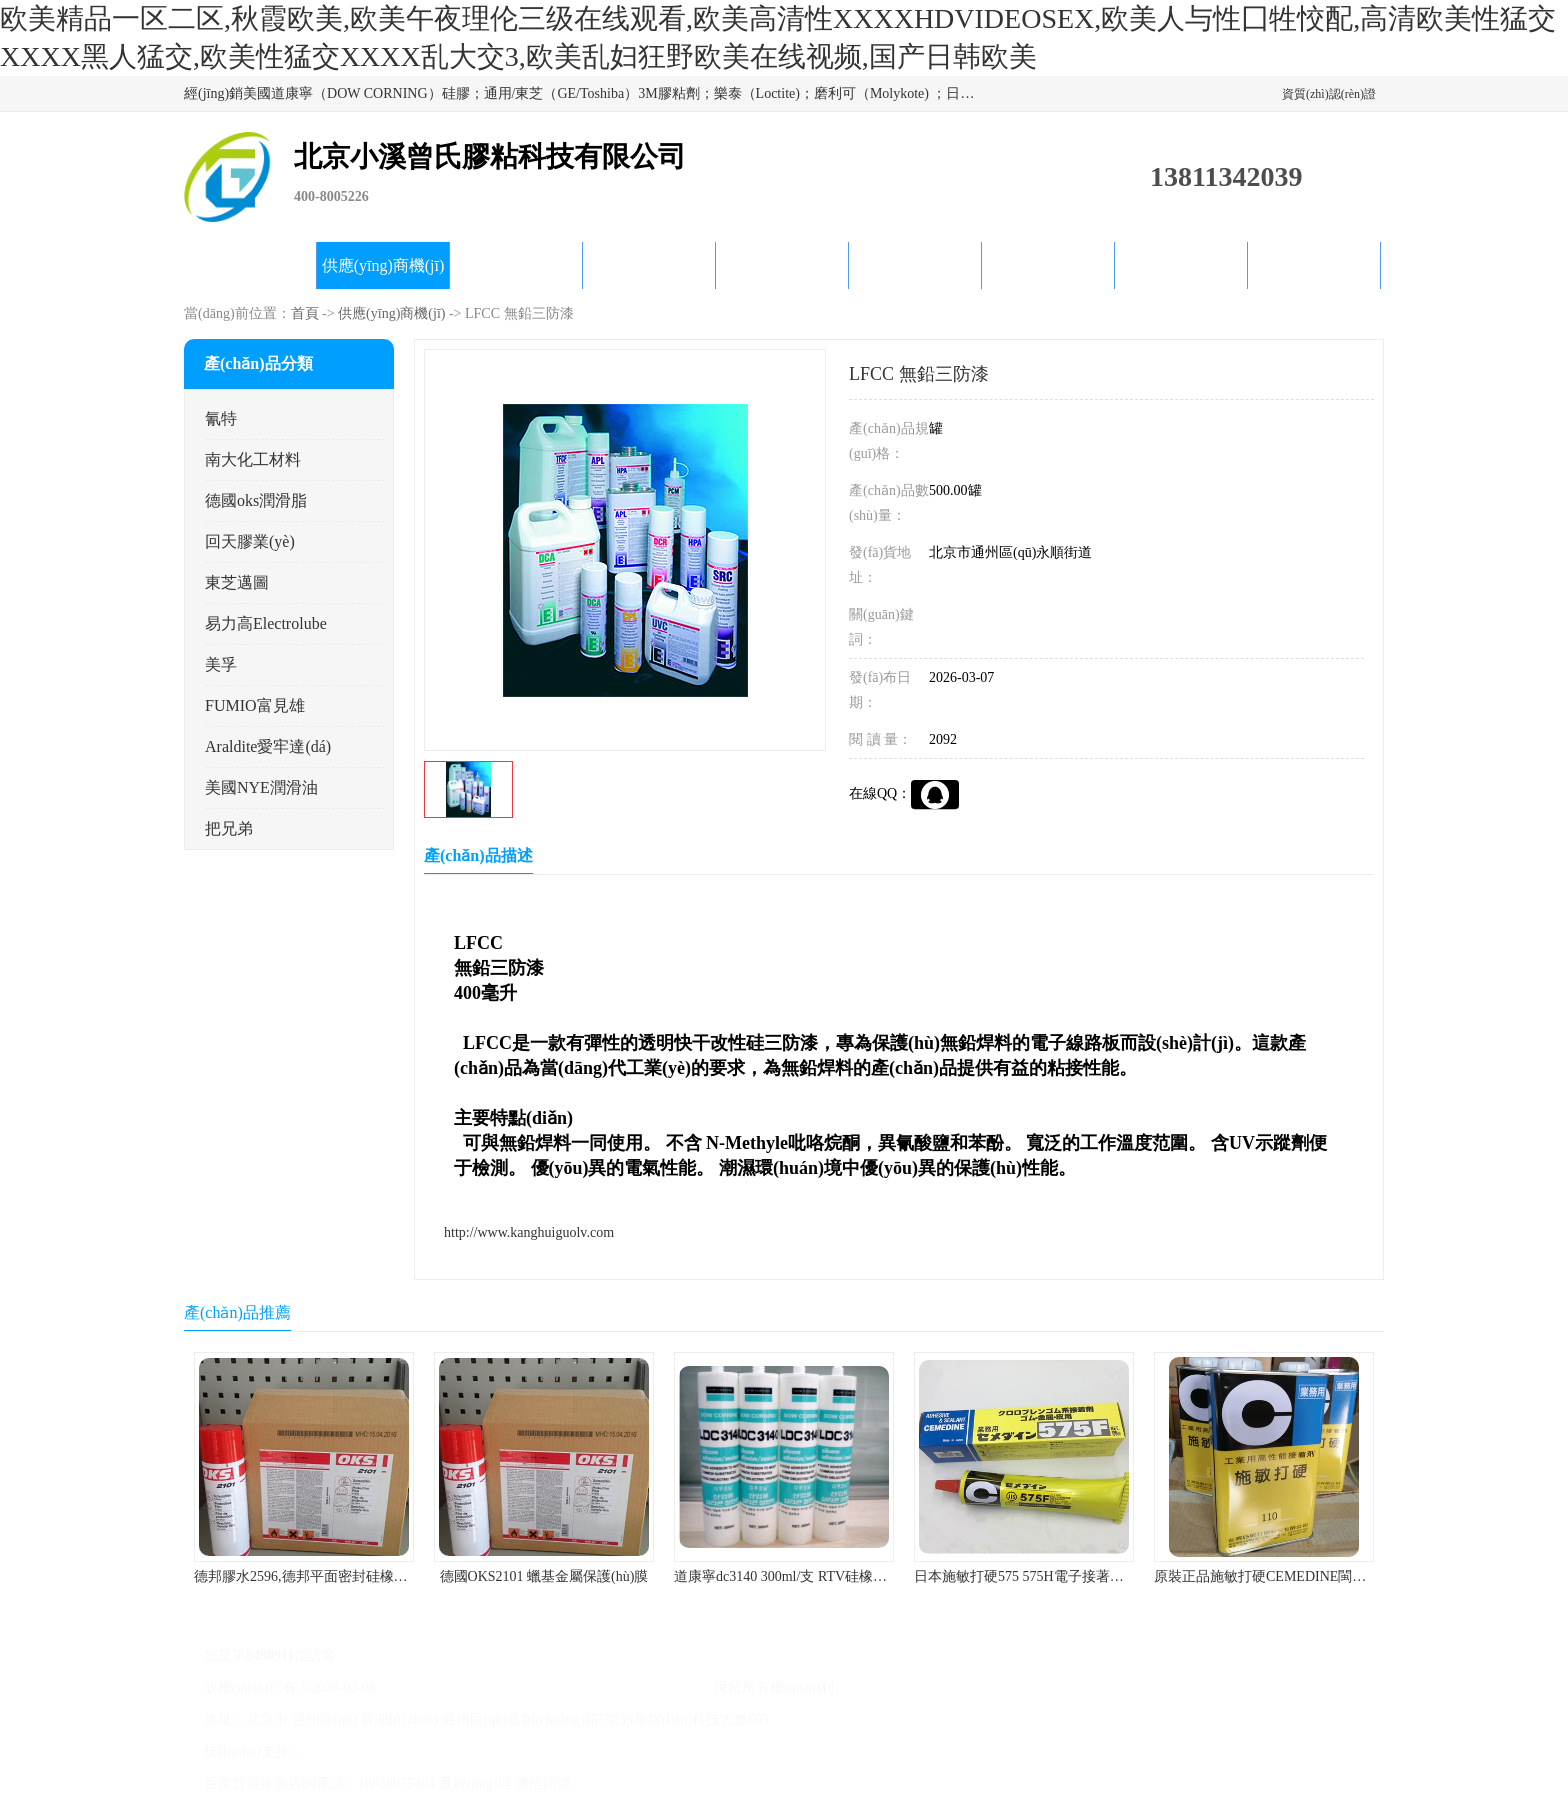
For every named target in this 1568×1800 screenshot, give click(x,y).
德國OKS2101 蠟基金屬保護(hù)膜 (544, 1576)
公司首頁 (250, 265)
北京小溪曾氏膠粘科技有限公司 (612, 1687)
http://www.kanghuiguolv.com (529, 1232)
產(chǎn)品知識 (915, 265)
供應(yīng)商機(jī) (383, 265)
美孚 (221, 664)
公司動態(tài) (782, 265)
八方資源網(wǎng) (361, 1751)
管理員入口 (537, 1751)
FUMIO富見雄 (255, 705)
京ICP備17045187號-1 (445, 1687)
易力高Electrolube (266, 623)
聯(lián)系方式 (1314, 265)
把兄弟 (229, 828)
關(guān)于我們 (649, 265)
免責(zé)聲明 (460, 1751)
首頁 (305, 313)
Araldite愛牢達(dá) (268, 746)
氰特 (221, 418)
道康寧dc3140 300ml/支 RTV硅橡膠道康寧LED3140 (829, 1576)
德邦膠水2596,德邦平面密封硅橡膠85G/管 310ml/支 (350, 1576)
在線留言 (1181, 265)
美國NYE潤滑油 (261, 787)
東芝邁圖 (237, 582)
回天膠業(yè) (250, 541)
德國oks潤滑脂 (256, 500)
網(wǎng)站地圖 (624, 1751)
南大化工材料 (253, 459)
